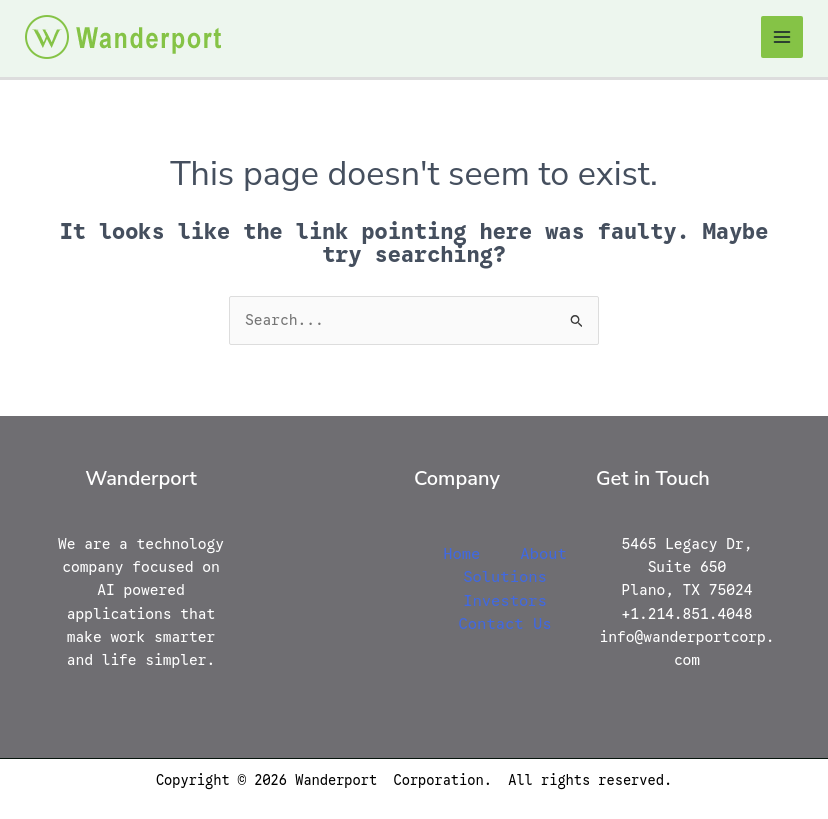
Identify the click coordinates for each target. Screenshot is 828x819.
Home (461, 553)
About (543, 553)
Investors (505, 600)
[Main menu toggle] (782, 37)
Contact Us (504, 623)
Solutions (505, 576)
